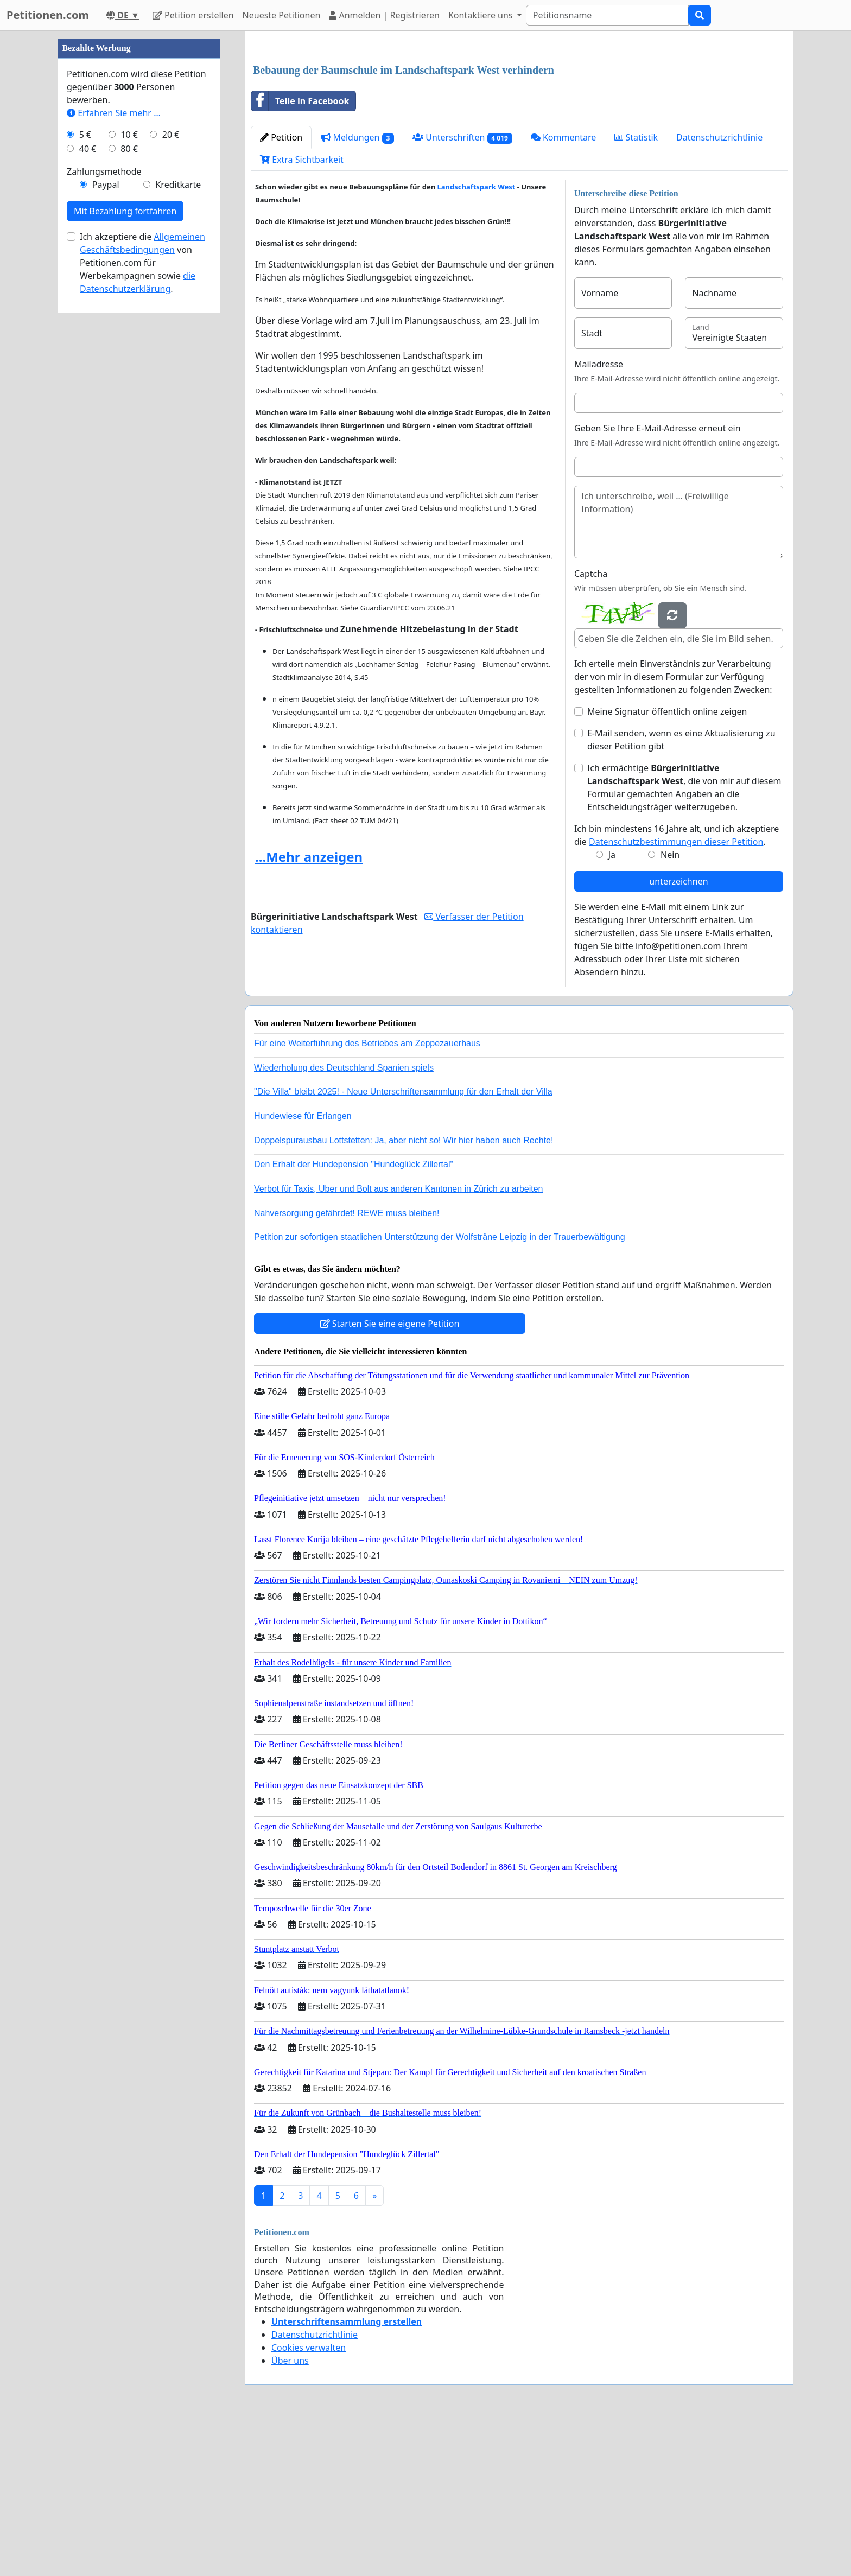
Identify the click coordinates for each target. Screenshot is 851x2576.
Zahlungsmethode (104, 497)
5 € (85, 460)
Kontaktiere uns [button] (481, 15)
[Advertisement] (519, 124)
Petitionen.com (48, 15)
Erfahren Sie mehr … (114, 438)
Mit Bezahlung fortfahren (125, 537)
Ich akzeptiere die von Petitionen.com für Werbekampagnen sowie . (142, 588)
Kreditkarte (178, 510)
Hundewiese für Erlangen (303, 1268)
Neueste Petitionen (282, 15)
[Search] (607, 15)
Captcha (590, 726)
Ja (611, 1007)
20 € (171, 460)
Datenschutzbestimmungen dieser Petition (676, 994)
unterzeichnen (678, 1033)
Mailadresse (598, 516)
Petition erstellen (193, 15)
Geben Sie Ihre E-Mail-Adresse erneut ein (657, 580)
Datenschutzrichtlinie (719, 289)
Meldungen (357, 289)
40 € (88, 474)
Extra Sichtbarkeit (302, 311)
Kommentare (563, 289)
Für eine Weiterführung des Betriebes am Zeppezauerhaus (367, 1195)
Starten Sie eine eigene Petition (390, 1475)
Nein (670, 1007)
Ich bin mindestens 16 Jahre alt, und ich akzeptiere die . (676, 987)
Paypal (105, 510)
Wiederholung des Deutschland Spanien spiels (344, 1219)
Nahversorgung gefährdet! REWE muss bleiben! (347, 1365)
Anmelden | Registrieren (384, 15)
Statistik (636, 289)
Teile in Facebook (300, 253)
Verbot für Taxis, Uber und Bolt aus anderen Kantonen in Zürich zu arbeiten (398, 1340)
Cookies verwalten (308, 2499)
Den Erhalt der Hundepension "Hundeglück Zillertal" (353, 1316)
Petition (281, 289)
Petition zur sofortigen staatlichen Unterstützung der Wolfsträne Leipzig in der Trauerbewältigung (439, 1389)
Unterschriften (462, 289)
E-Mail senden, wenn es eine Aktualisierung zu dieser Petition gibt (681, 891)
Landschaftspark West (476, 339)
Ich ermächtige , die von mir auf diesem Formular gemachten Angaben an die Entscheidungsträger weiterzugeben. (684, 939)
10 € (129, 460)
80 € (129, 474)
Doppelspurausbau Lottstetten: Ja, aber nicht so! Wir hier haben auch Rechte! (403, 1292)
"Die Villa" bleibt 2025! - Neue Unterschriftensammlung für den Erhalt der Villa (403, 1243)
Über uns (290, 2512)
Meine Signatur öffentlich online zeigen (667, 863)
